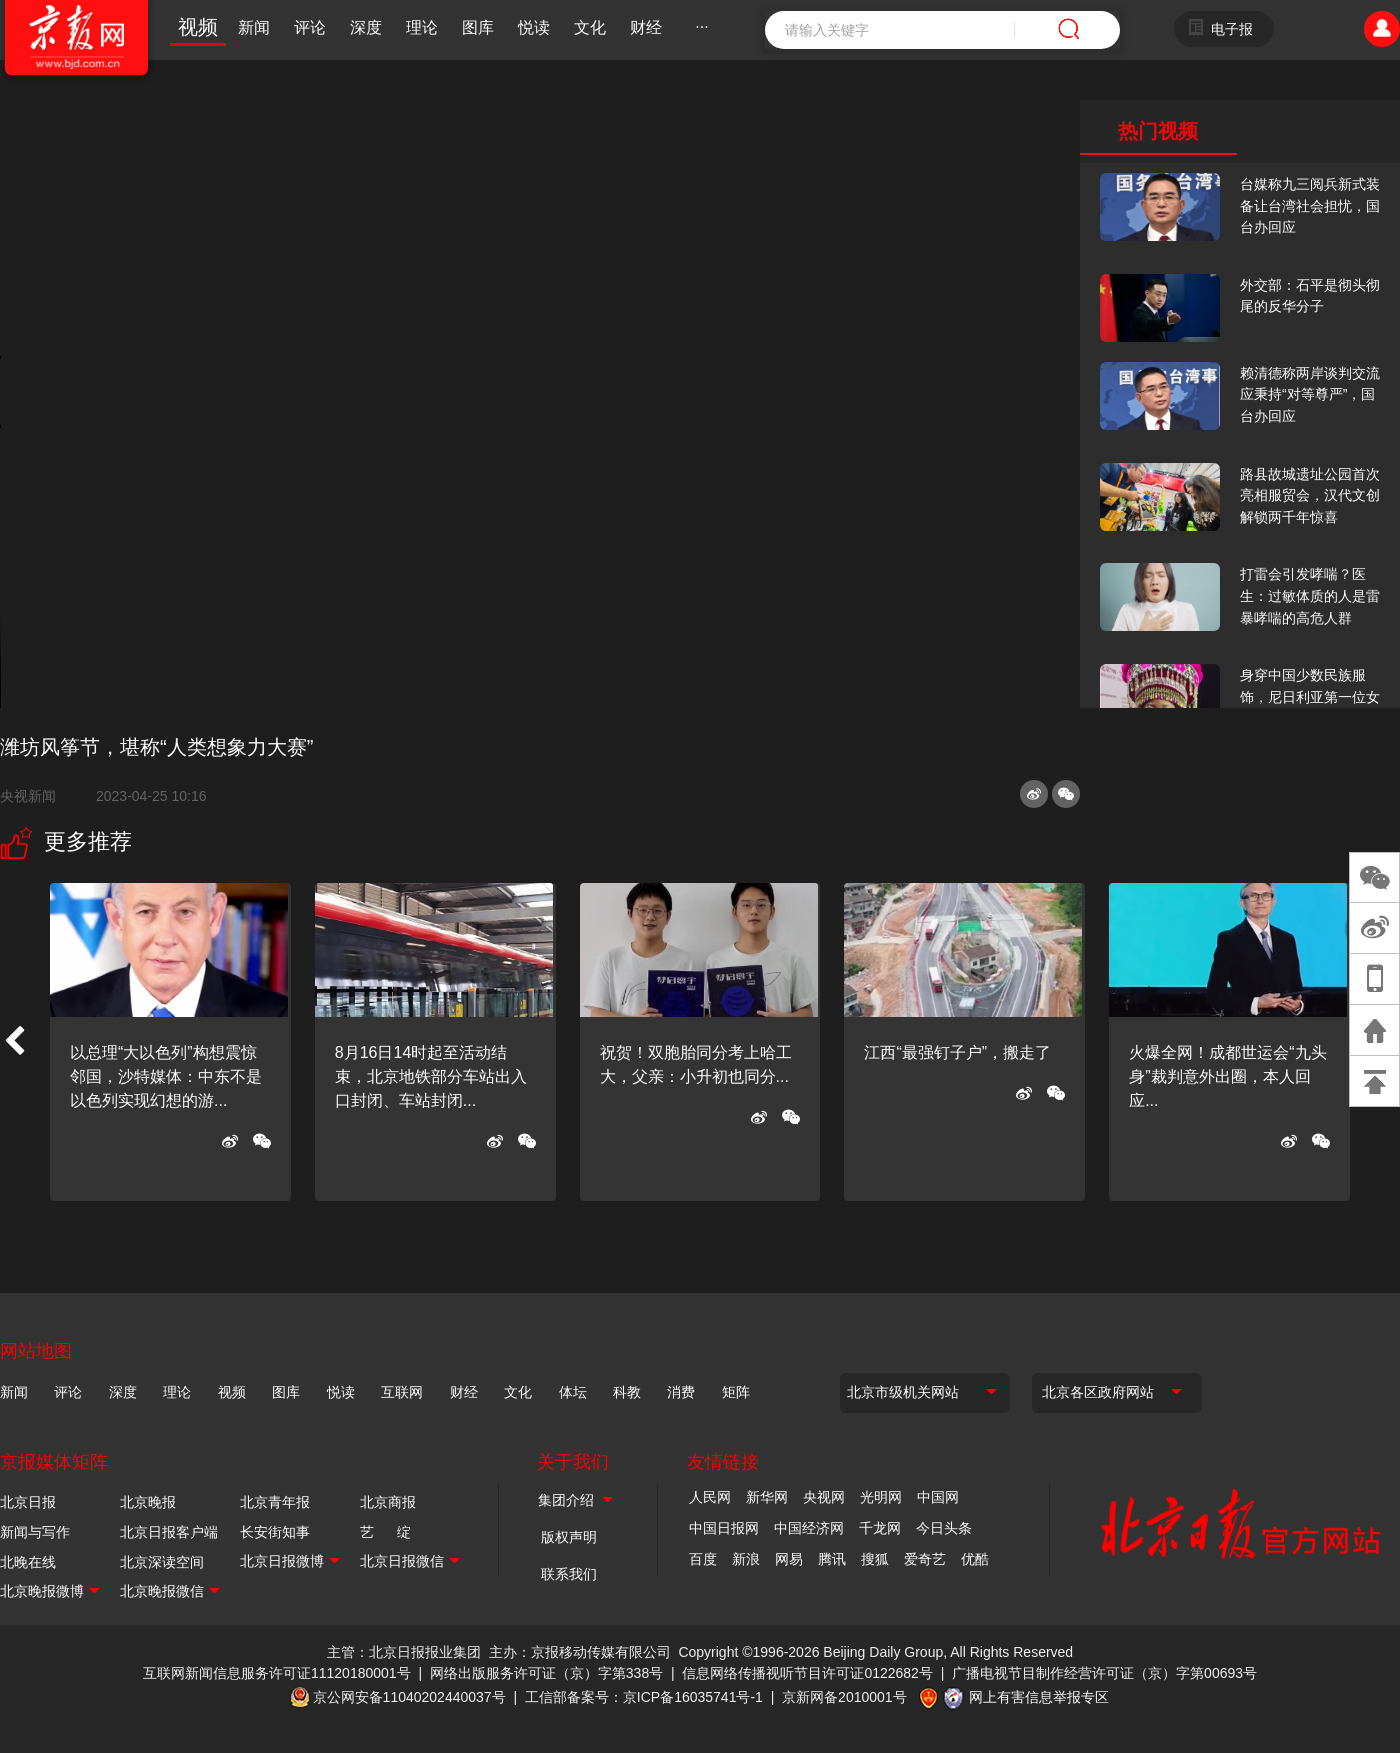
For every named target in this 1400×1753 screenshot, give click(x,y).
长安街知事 (275, 1532)
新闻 (254, 27)
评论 (310, 27)
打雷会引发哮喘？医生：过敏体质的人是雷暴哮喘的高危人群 (1310, 595)
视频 (198, 27)
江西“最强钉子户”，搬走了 (957, 1052)
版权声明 (569, 1537)
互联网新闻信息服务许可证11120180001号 (277, 1673)
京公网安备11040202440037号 (409, 1697)
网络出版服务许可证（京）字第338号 (546, 1673)
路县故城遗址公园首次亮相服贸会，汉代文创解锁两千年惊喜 (1310, 495)
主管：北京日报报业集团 (404, 1652)
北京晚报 (148, 1502)
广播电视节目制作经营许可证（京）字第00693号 (1104, 1673)
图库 (478, 27)
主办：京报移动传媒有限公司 (580, 1652)
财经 (646, 27)
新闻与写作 (35, 1532)
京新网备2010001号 (844, 1697)
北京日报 (28, 1502)
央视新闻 (36, 796)
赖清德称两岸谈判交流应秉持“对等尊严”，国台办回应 (1310, 394)
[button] (14, 1042)
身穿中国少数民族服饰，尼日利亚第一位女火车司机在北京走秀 (1310, 696)
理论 (422, 27)
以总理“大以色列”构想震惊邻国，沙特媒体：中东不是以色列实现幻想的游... (166, 1076)
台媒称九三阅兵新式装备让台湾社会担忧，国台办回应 (1310, 205)
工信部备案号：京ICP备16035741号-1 (644, 1697)
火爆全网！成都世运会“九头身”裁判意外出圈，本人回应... (1227, 1076)
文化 (590, 27)
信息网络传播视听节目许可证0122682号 (807, 1673)
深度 (366, 27)
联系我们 (569, 1574)
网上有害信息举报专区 (1039, 1697)
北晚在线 (28, 1562)
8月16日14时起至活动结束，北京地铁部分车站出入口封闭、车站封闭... (431, 1076)
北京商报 (388, 1502)
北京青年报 (275, 1502)
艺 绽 (385, 1532)
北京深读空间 (162, 1562)
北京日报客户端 (169, 1532)
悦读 (534, 27)
